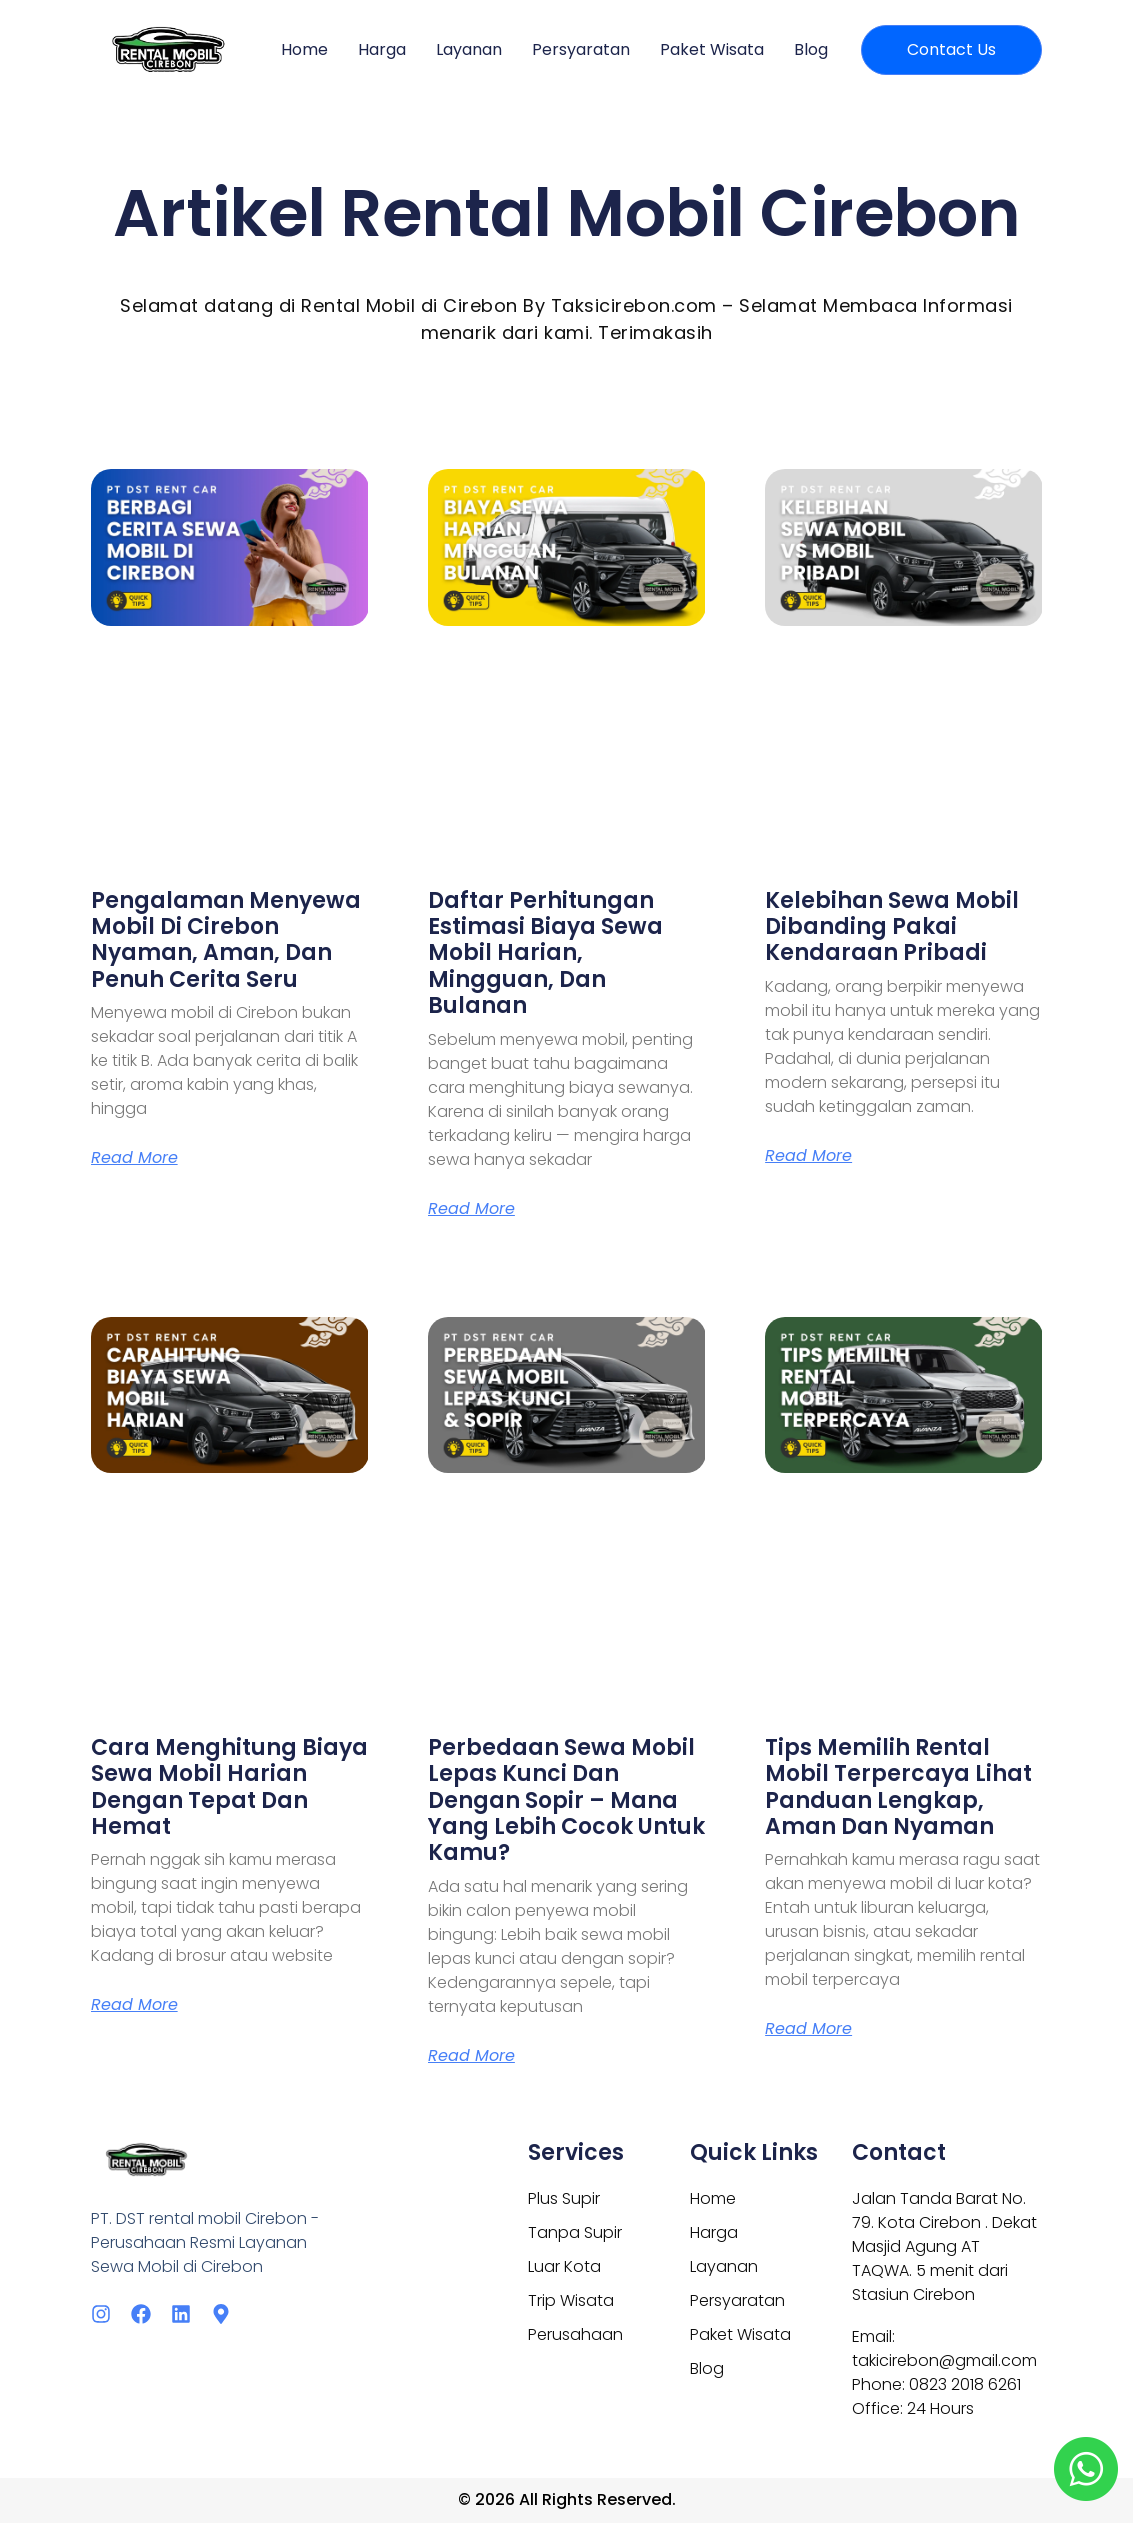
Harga (382, 49)
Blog (811, 49)
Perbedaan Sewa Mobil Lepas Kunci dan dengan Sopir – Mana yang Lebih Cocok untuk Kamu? (566, 1800)
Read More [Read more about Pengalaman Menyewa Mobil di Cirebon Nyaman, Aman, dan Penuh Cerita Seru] (134, 1158)
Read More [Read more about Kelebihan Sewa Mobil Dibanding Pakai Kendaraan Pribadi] (808, 1156)
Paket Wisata (712, 49)
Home (304, 49)
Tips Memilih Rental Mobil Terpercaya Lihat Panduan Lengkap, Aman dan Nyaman (898, 1787)
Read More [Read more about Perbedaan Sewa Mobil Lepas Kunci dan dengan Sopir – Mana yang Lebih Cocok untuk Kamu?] (471, 2056)
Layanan (469, 49)
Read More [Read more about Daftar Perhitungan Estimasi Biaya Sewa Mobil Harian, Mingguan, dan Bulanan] (471, 1209)
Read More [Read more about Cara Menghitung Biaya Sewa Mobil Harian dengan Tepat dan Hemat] (134, 2005)
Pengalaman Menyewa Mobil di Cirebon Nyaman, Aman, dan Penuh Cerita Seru (226, 940)
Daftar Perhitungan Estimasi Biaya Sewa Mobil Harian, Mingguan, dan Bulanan (545, 953)
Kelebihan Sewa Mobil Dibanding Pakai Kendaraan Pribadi (892, 927)
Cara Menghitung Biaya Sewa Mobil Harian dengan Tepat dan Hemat (229, 1787)
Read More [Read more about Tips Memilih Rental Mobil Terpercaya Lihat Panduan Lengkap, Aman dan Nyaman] (808, 2029)
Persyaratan (581, 49)
